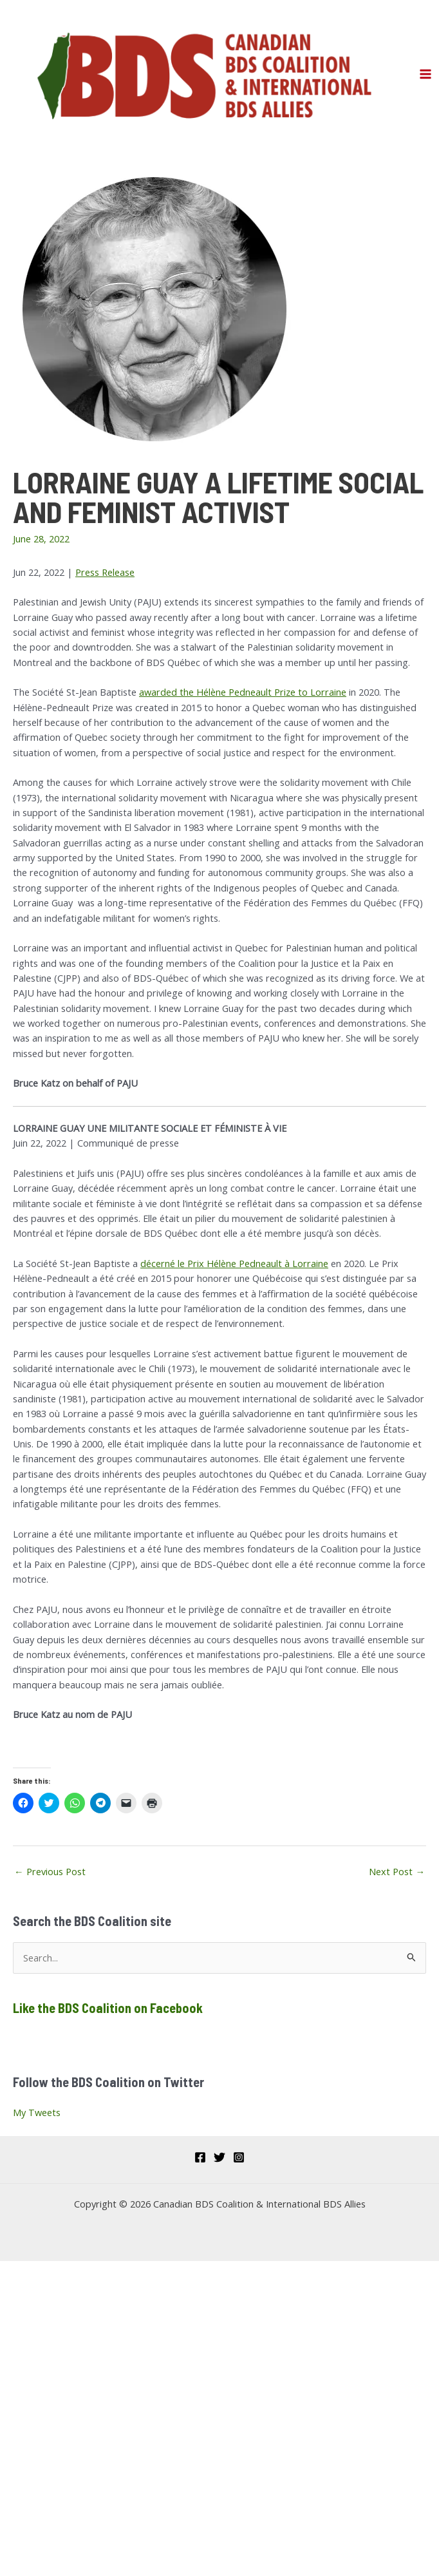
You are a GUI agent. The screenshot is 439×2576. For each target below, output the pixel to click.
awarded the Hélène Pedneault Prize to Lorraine (242, 691)
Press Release (105, 572)
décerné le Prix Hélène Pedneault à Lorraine (234, 1263)
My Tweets (37, 2112)
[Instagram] (239, 2157)
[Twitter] (219, 2157)
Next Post (397, 1871)
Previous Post (50, 1871)
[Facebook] (200, 2157)
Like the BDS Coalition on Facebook (108, 2008)
